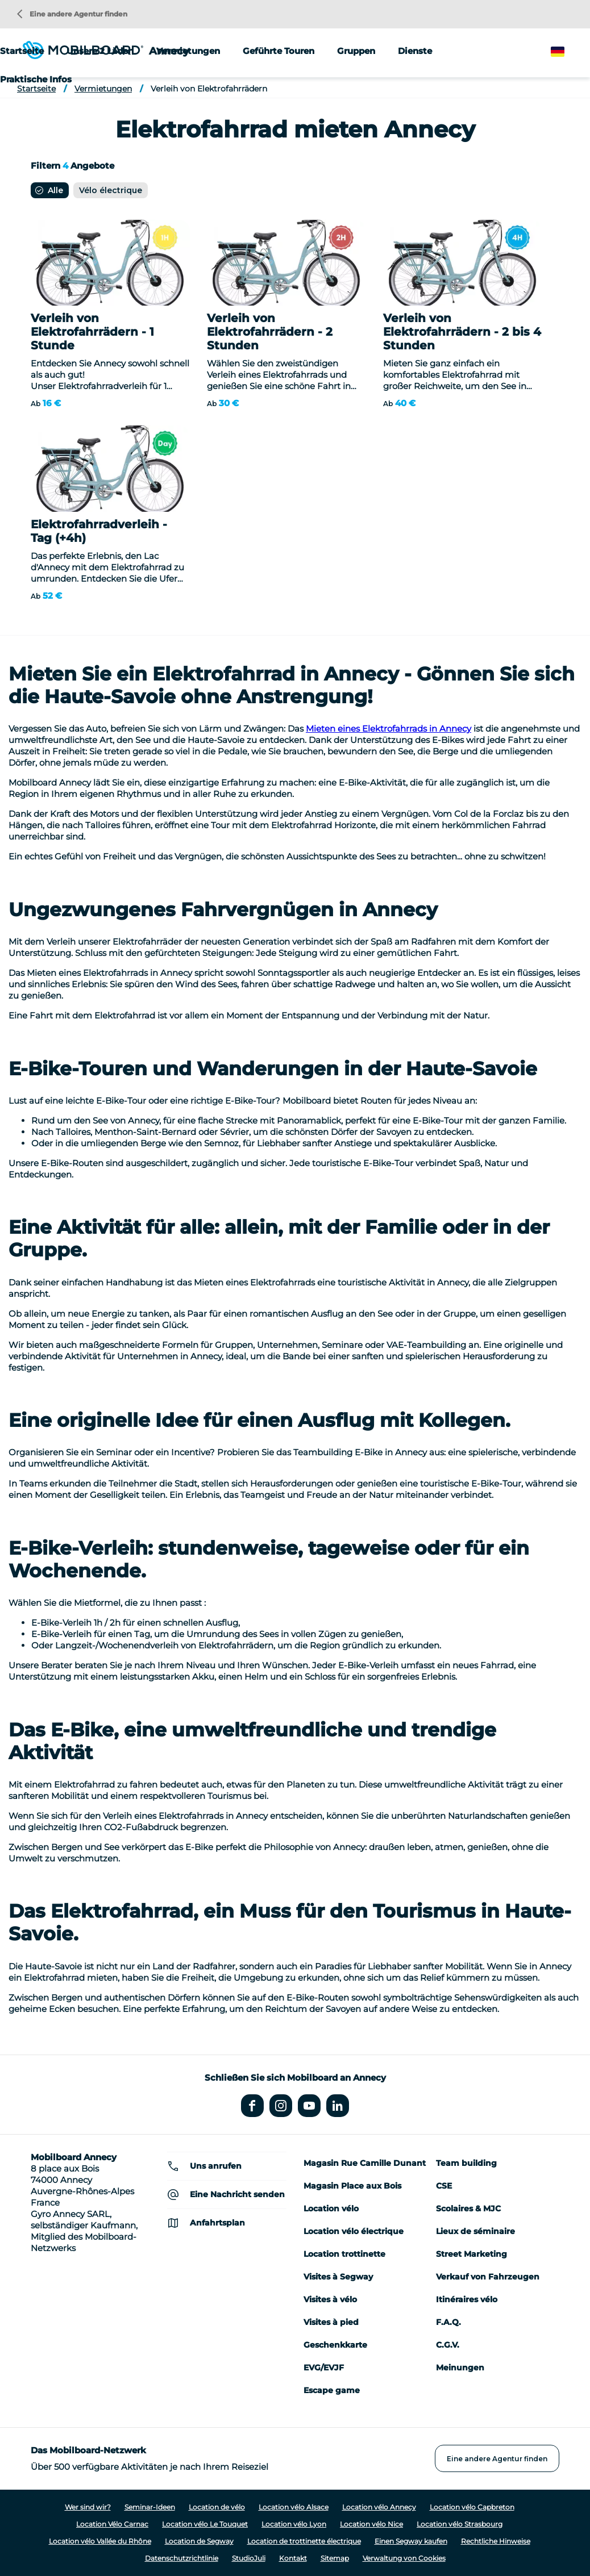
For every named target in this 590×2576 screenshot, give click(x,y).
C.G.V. (447, 2345)
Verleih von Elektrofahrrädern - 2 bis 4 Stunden (462, 331)
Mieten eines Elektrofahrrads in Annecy (388, 728)
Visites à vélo (330, 2299)
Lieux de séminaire (475, 2231)
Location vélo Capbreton (472, 2507)
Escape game (332, 2390)
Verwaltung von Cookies (404, 2558)
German (568, 52)
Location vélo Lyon (293, 2524)
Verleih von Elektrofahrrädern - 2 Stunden (270, 331)
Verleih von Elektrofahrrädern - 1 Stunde (92, 331)
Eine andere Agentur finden (72, 14)
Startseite (22, 50)
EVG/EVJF (324, 2367)
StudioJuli (248, 2558)
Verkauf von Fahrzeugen (487, 2277)
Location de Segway (199, 2541)
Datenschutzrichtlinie (181, 2558)
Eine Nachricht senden (237, 2194)
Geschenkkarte (335, 2345)
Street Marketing (471, 2254)
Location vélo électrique (354, 2231)
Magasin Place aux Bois (352, 2186)
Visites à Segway (338, 2277)
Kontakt (293, 2558)
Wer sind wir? (88, 2507)
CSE (444, 2186)
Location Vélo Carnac (112, 2524)
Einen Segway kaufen (411, 2541)
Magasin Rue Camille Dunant (365, 2163)
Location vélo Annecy (379, 2507)
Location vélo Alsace (294, 2507)
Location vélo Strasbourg (459, 2524)
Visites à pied (331, 2322)
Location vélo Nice (371, 2524)
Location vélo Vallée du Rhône (100, 2541)
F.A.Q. (448, 2322)
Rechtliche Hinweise (495, 2541)
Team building (466, 2163)
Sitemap (335, 2558)
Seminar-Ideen (149, 2507)
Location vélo (331, 2208)
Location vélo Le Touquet (205, 2524)
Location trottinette (344, 2254)
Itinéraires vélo (466, 2299)
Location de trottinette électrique (304, 2541)
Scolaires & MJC (468, 2208)
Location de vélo (217, 2507)
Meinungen (460, 2367)
